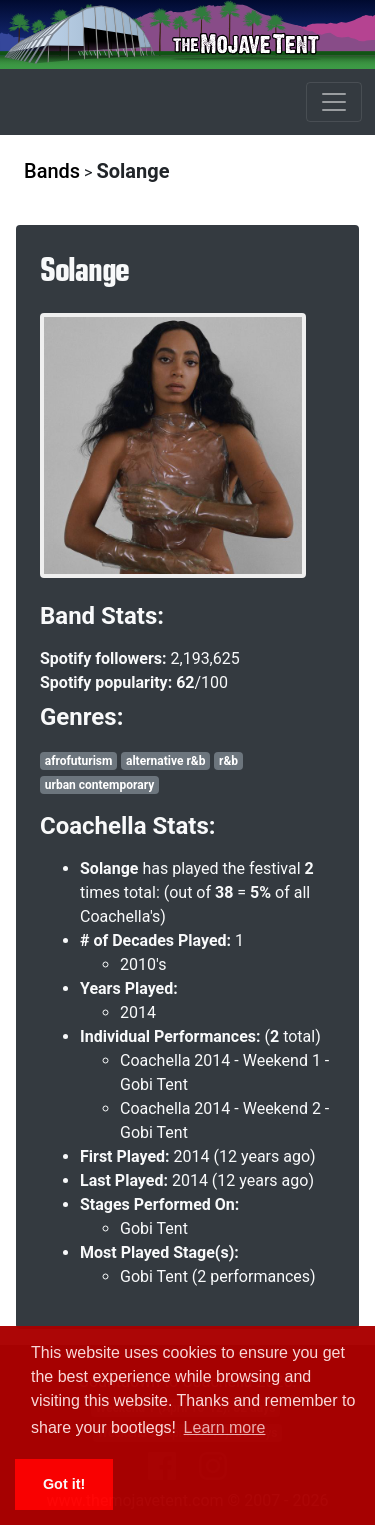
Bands (52, 171)
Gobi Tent (154, 1228)
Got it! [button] (64, 1484)
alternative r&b (165, 761)
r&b (228, 761)
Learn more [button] (225, 1427)
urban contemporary (99, 785)
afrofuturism (79, 761)
